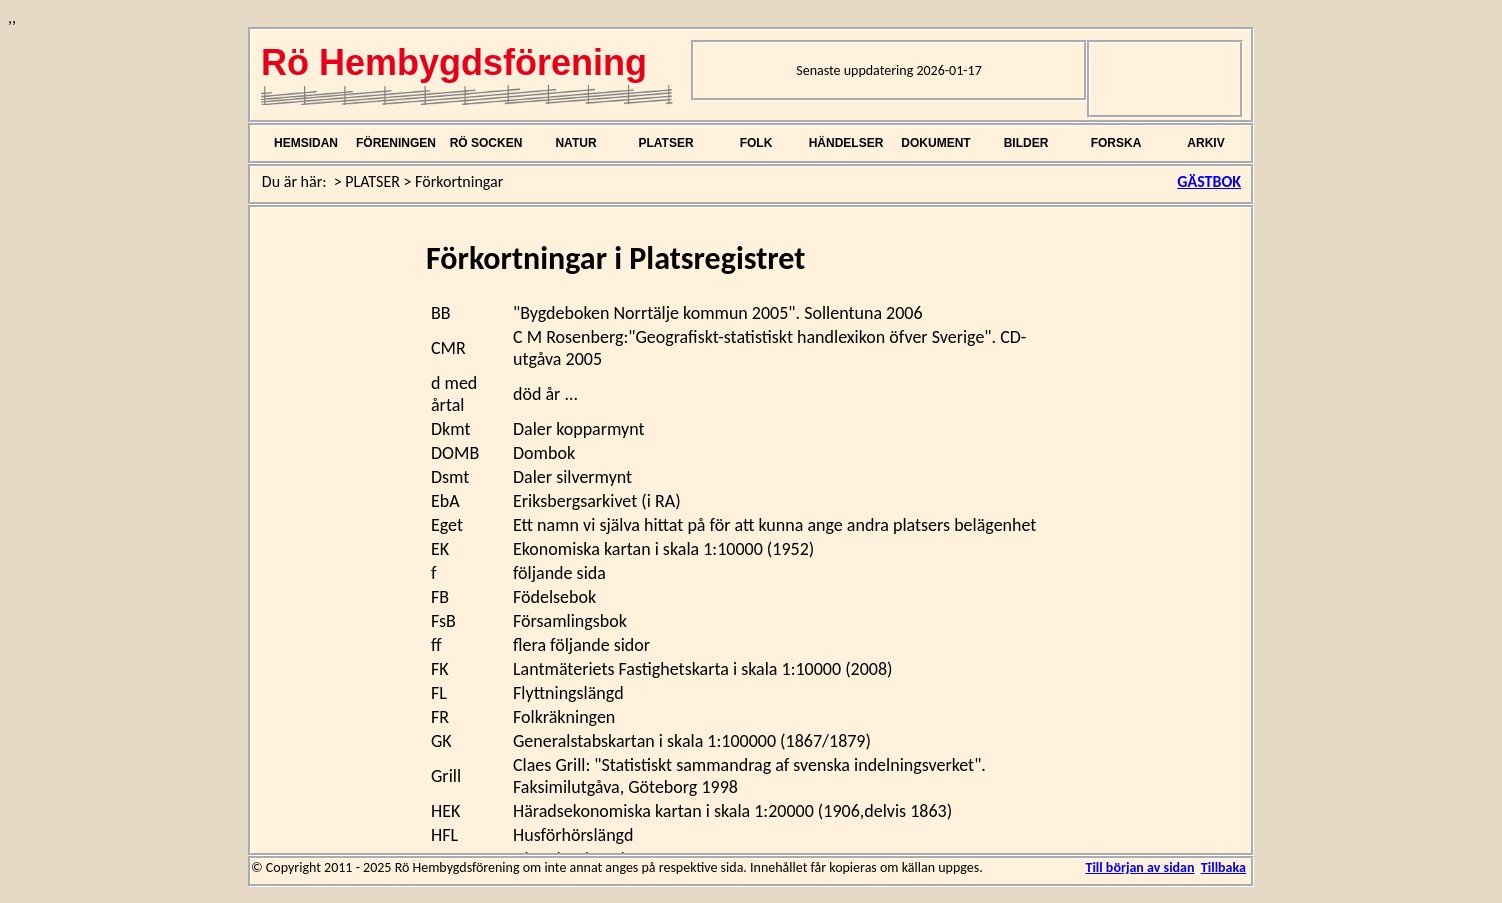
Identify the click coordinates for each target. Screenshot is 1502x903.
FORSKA (1116, 143)
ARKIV (1205, 143)
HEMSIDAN (306, 143)
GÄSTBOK (1209, 181)
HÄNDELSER (846, 143)
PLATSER (665, 143)
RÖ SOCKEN (486, 143)
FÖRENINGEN (396, 143)
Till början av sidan (1139, 867)
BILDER (1026, 143)
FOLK (756, 143)
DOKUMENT (935, 143)
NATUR (575, 143)
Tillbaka (1223, 867)
